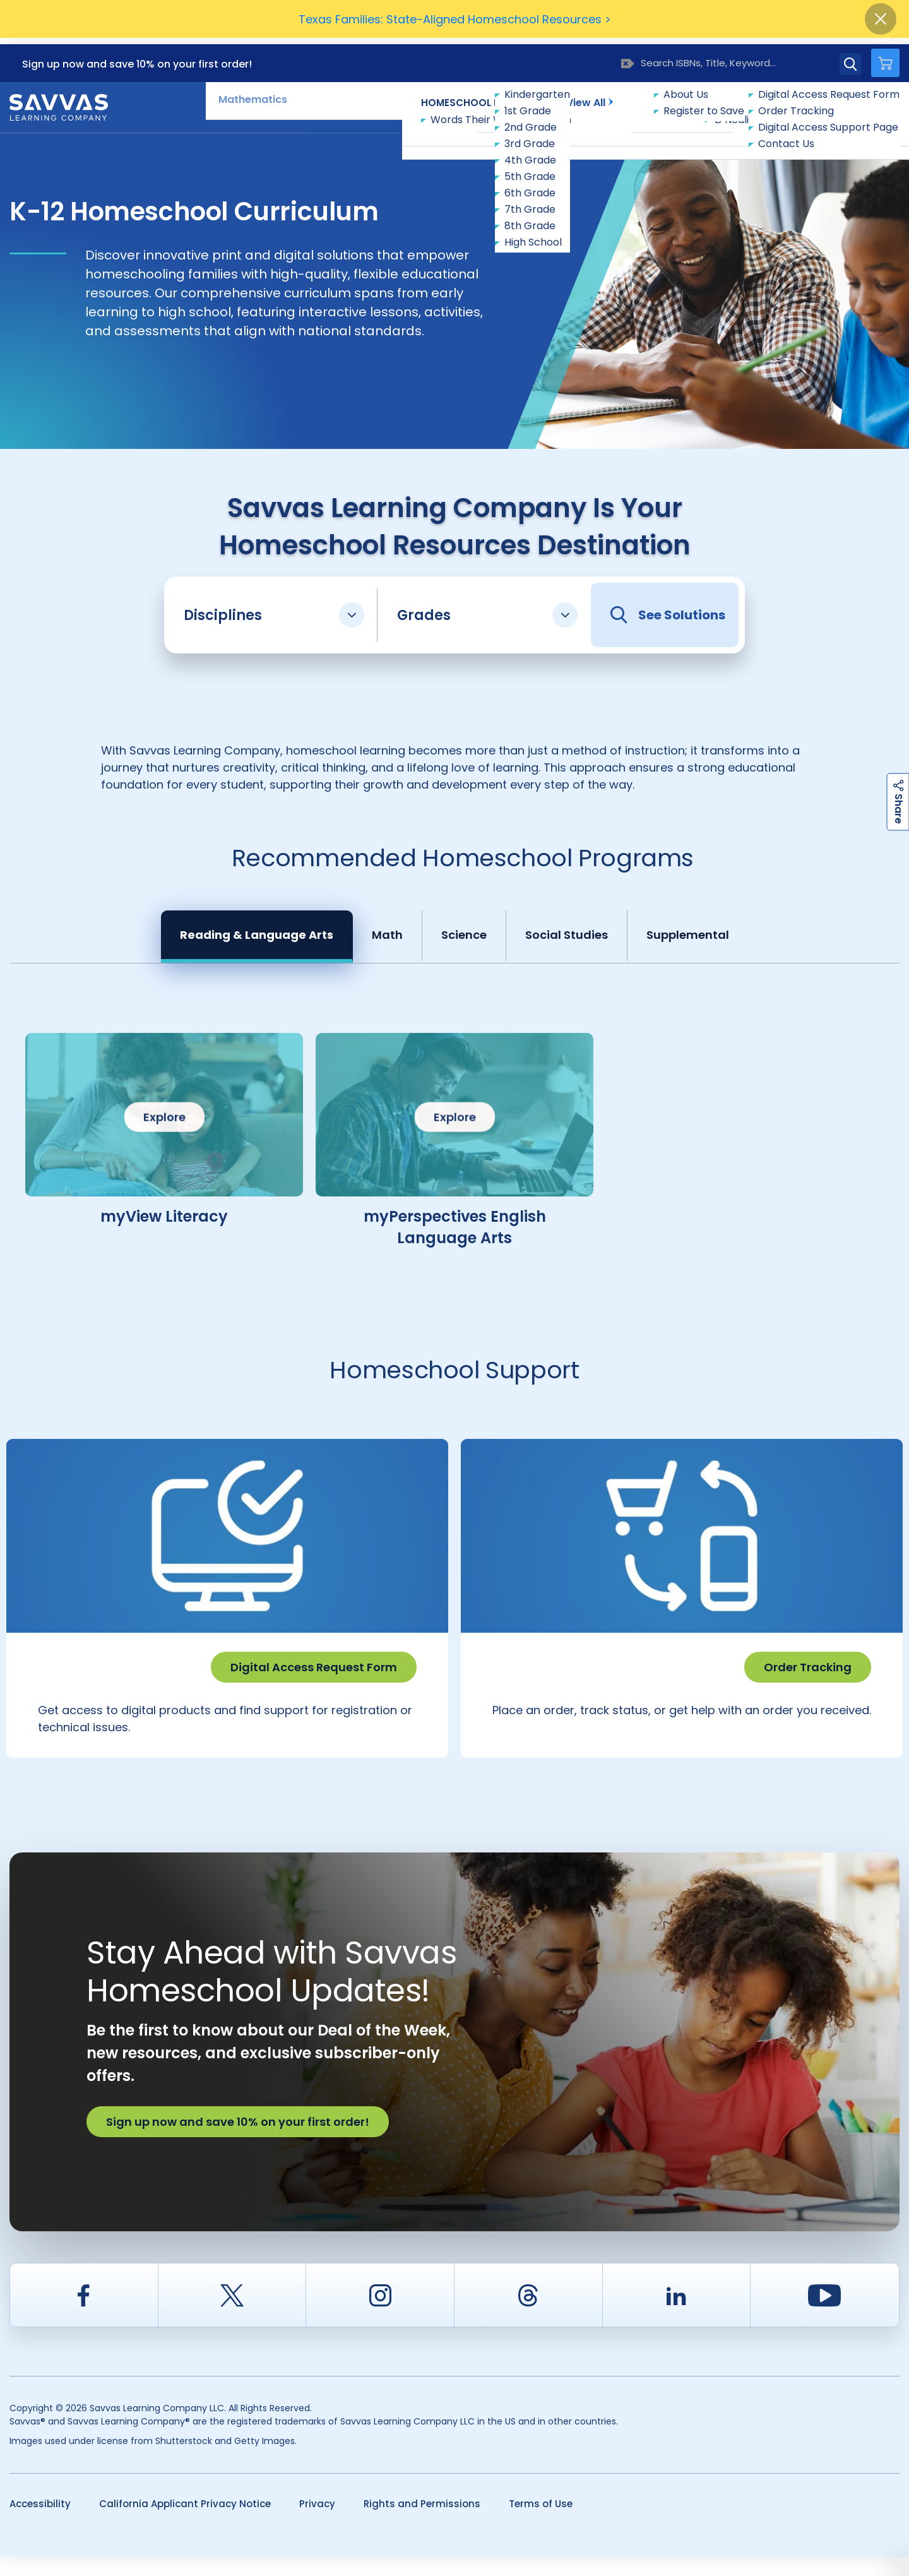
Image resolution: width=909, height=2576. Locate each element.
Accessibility (40, 2523)
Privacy (317, 2523)
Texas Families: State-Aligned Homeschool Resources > (455, 19)
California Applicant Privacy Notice (185, 2523)
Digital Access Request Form (313, 1661)
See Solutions (667, 609)
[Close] (880, 19)
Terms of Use (541, 2523)
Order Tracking (808, 1661)
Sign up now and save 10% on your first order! (137, 58)
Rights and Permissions (422, 2523)
